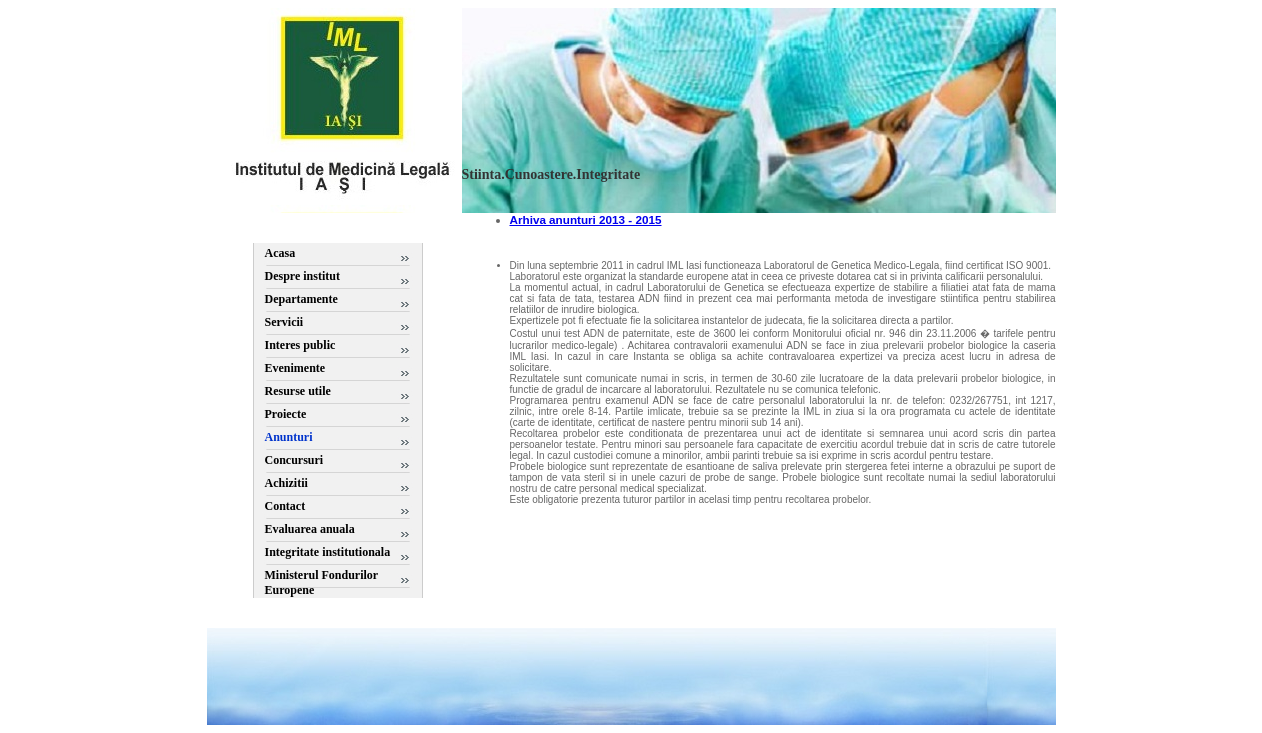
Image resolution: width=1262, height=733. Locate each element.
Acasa (280, 253)
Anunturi (289, 437)
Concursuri (294, 460)
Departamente (301, 299)
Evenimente (295, 368)
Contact (285, 506)
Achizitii (286, 483)
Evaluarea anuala (310, 529)
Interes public (300, 345)
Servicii (284, 322)
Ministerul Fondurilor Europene (321, 582)
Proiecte (286, 414)
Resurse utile (298, 391)
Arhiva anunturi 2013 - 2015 (586, 219)
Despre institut (302, 276)
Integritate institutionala (328, 552)
